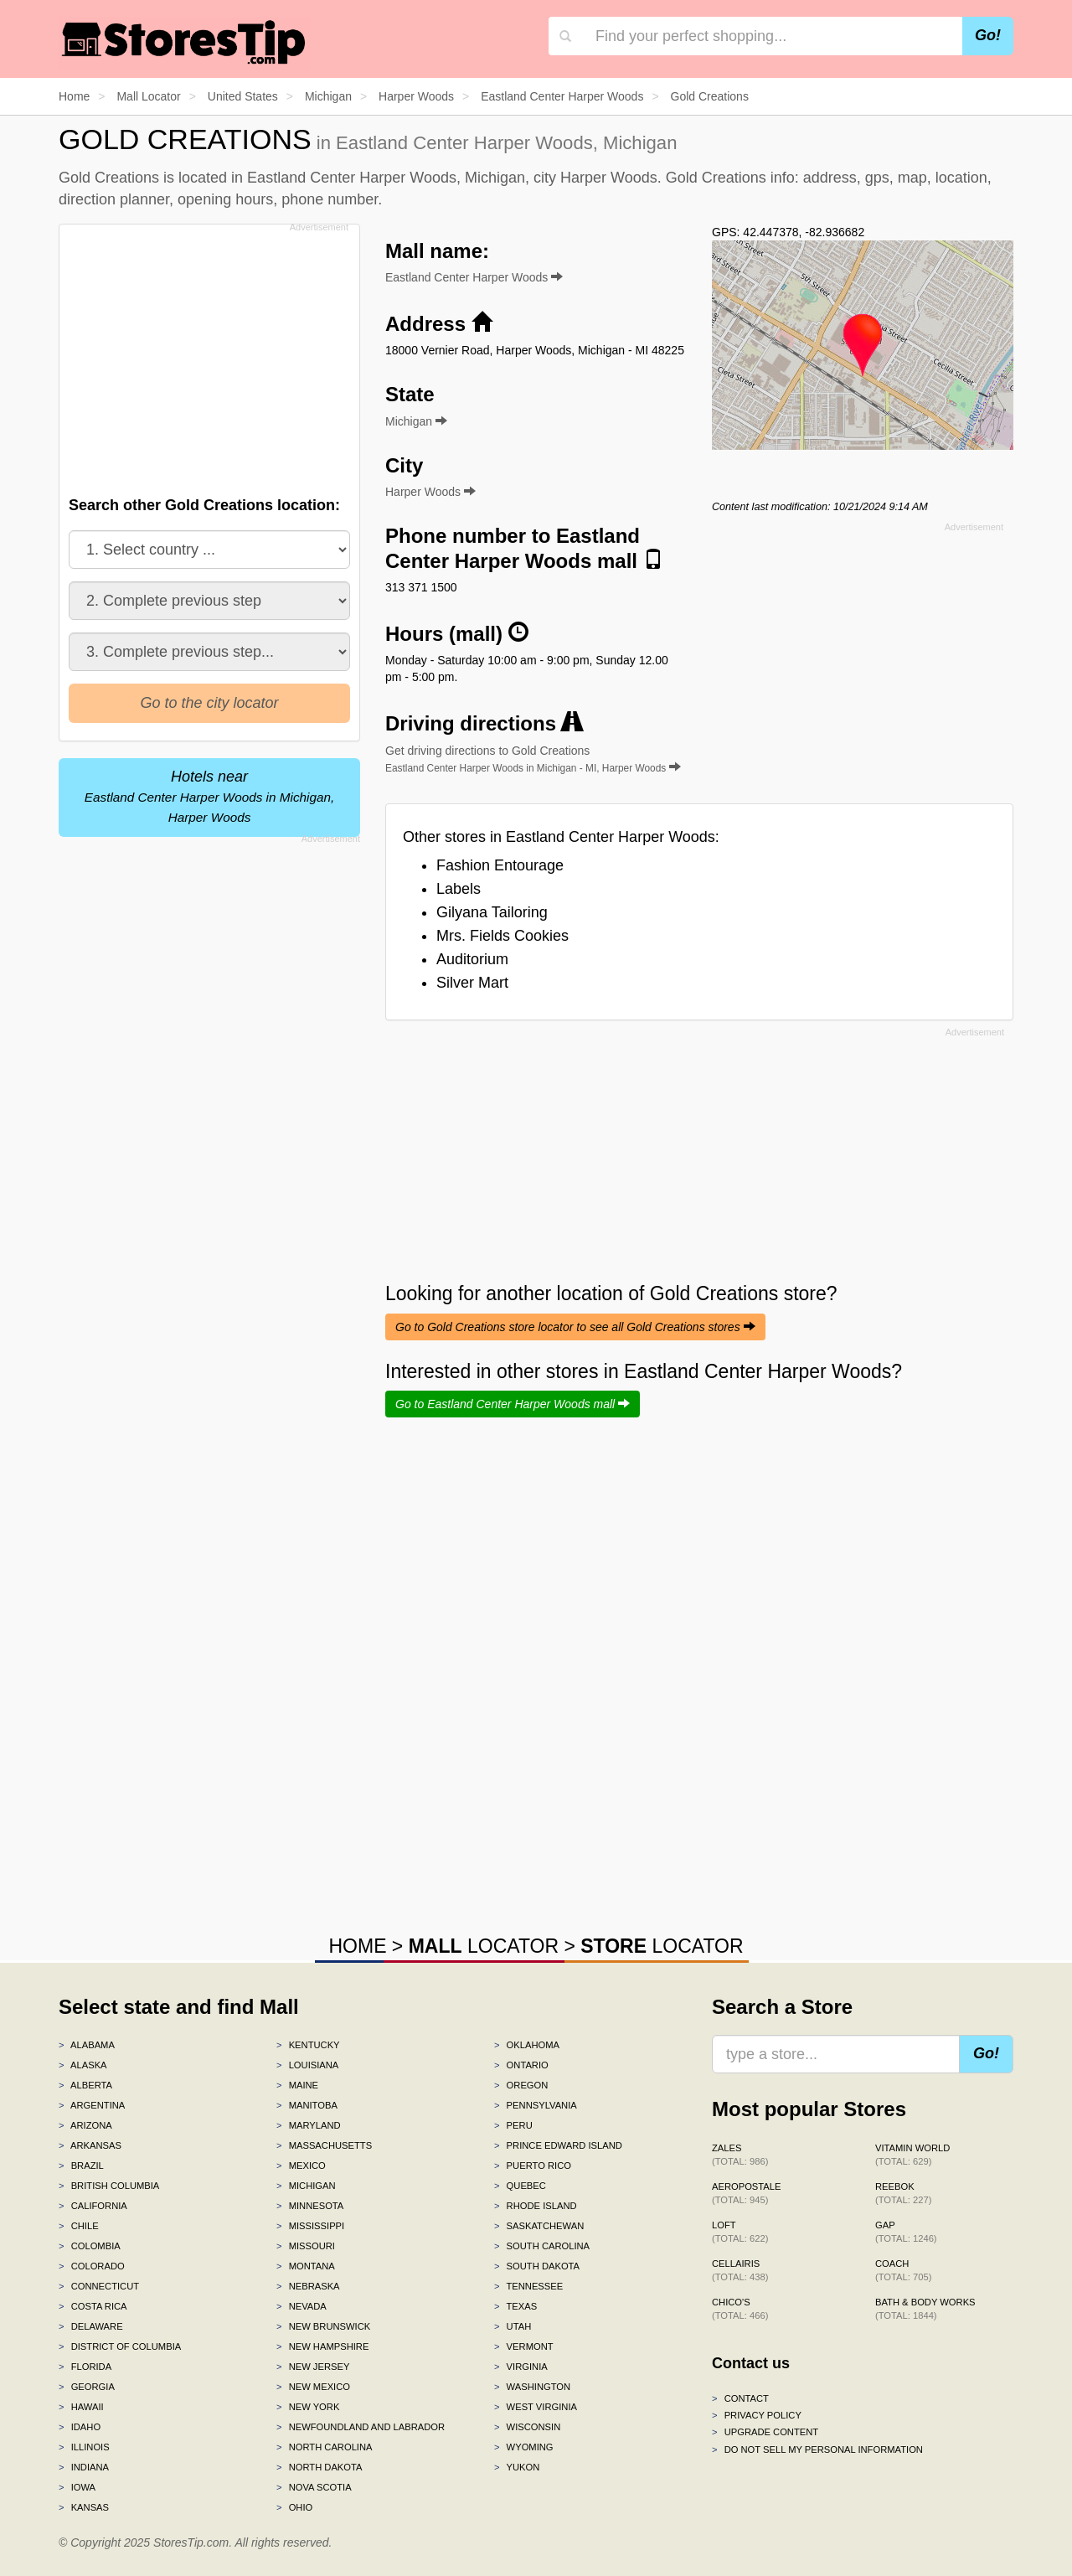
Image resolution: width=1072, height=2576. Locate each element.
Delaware (91, 2326)
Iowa (77, 2487)
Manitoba (307, 2105)
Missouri (305, 2246)
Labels (458, 888)
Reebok (903, 2193)
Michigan (306, 2186)
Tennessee (528, 2286)
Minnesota (309, 2206)
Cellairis (740, 2270)
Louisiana (307, 2065)
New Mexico (313, 2387)
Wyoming (524, 2447)
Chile (79, 2226)
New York (307, 2407)
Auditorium (472, 959)
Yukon (516, 2467)
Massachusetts (324, 2145)
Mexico (301, 2165)
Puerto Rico (532, 2165)
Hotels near (209, 796)
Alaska (83, 2065)
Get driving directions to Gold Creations (533, 759)
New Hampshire (322, 2346)
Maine (297, 2085)
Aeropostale (746, 2193)
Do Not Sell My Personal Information (817, 2449)
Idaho (79, 2427)
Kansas (84, 2507)
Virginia (521, 2367)
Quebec (520, 2186)
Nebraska (308, 2286)
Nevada (301, 2306)
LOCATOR (484, 1946)
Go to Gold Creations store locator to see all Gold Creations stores (575, 1327)
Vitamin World (912, 2154)
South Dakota (537, 2266)
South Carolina (542, 2246)
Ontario (521, 2065)
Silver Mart (472, 982)
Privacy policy (756, 2415)
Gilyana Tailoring (492, 912)
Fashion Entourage (500, 865)
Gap (906, 2231)
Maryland (308, 2125)
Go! (988, 35)
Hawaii (81, 2407)
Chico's (740, 2308)
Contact (740, 2398)
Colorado (92, 2266)
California (93, 2206)
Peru (513, 2125)
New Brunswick (323, 2326)
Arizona (85, 2125)
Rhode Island (535, 2206)
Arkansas (90, 2145)
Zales (740, 2154)
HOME (357, 1946)
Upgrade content (765, 2432)
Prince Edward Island (558, 2145)
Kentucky (308, 2045)
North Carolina (324, 2447)
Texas (515, 2306)
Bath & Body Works (925, 2308)
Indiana (84, 2467)
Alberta (85, 2085)
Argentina (92, 2105)
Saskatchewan (539, 2226)
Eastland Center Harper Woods (474, 277)
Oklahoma (526, 2045)
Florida (85, 2367)
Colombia (90, 2246)
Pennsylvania (535, 2105)
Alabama (87, 2045)
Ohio (294, 2507)
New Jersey (312, 2367)
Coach (903, 2270)
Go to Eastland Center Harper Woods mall (512, 1404)
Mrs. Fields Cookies (502, 935)
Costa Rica (93, 2306)
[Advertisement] (207, 355)
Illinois (84, 2447)
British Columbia (109, 2186)
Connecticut (99, 2286)
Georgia (87, 2387)
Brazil (81, 2165)
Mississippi (310, 2226)
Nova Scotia (314, 2487)
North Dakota (319, 2467)
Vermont (524, 2346)
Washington (532, 2387)
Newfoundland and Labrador (360, 2427)
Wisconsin (527, 2427)
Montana (305, 2266)
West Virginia (535, 2407)
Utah (512, 2326)
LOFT (740, 2231)
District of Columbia (120, 2346)
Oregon (521, 2085)
